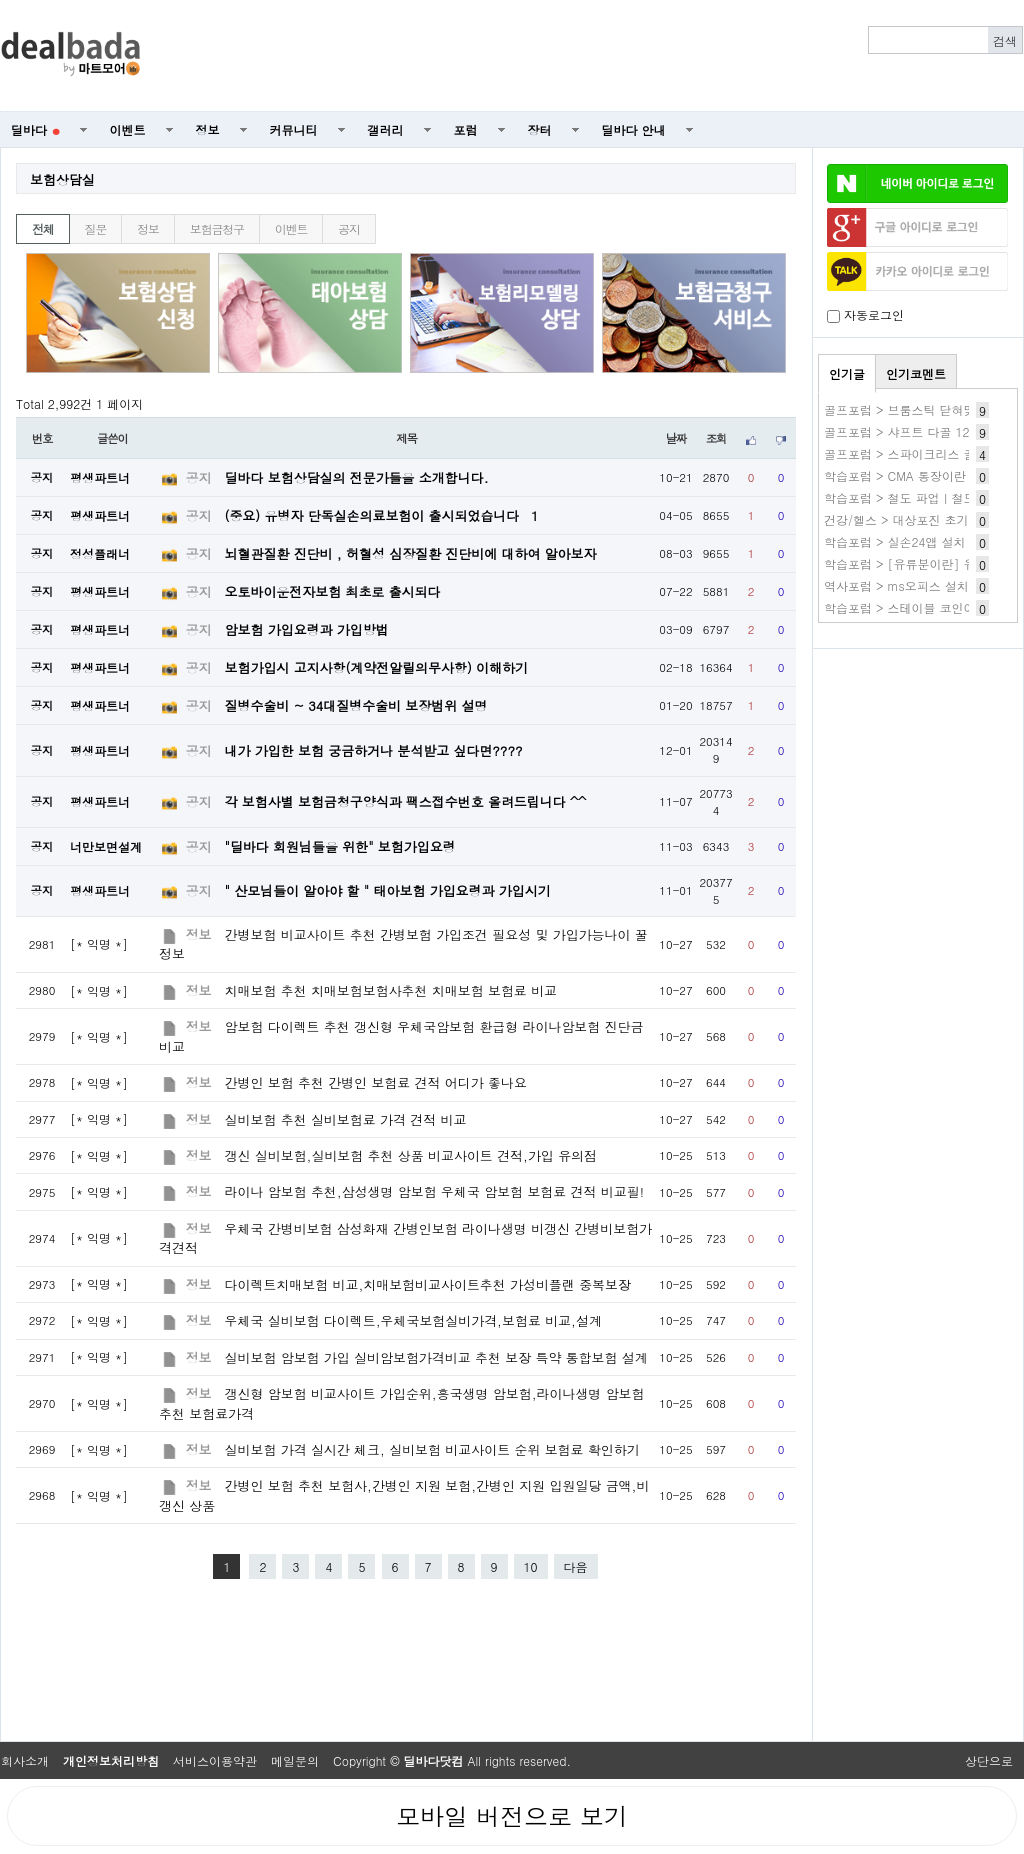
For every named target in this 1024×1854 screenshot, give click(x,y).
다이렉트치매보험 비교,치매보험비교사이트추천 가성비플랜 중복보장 (428, 1284)
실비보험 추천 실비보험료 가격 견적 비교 (346, 1119)
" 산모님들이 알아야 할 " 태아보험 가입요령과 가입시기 (388, 890)
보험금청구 (217, 228)
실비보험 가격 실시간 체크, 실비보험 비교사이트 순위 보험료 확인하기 (432, 1449)
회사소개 (25, 1760)
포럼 (466, 129)
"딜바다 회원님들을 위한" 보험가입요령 (340, 846)
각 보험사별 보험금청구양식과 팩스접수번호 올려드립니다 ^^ (406, 801)
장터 (540, 129)
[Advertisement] (593, 56)
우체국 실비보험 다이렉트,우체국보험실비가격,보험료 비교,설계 (413, 1320)
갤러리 (386, 129)
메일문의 (295, 1760)
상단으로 (989, 1760)
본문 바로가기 (0, 0)
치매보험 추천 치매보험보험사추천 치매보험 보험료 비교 (391, 990)
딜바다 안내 (634, 129)
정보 (208, 129)
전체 (43, 228)
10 (531, 1566)
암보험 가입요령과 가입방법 (307, 629)
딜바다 (35, 129)
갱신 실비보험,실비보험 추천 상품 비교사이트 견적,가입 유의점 (411, 1155)
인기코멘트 (916, 373)
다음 (576, 1566)
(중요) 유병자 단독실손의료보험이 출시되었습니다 (382, 515)
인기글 (847, 373)
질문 (96, 228)
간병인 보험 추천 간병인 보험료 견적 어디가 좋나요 (376, 1082)
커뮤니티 (294, 129)
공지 (349, 228)
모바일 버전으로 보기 (512, 1816)
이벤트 (128, 129)
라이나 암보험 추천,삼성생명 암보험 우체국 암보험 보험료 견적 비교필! (434, 1191)
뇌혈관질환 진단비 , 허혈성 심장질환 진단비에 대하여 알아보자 (411, 553)
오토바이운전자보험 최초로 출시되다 (333, 591)
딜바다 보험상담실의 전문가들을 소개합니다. (357, 477)
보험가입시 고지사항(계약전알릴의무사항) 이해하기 (376, 667)
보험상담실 (62, 179)
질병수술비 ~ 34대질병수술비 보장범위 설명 (356, 705)
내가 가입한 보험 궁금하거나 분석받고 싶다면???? (374, 750)
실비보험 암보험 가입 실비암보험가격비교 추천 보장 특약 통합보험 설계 (436, 1357)
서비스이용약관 (215, 1760)
